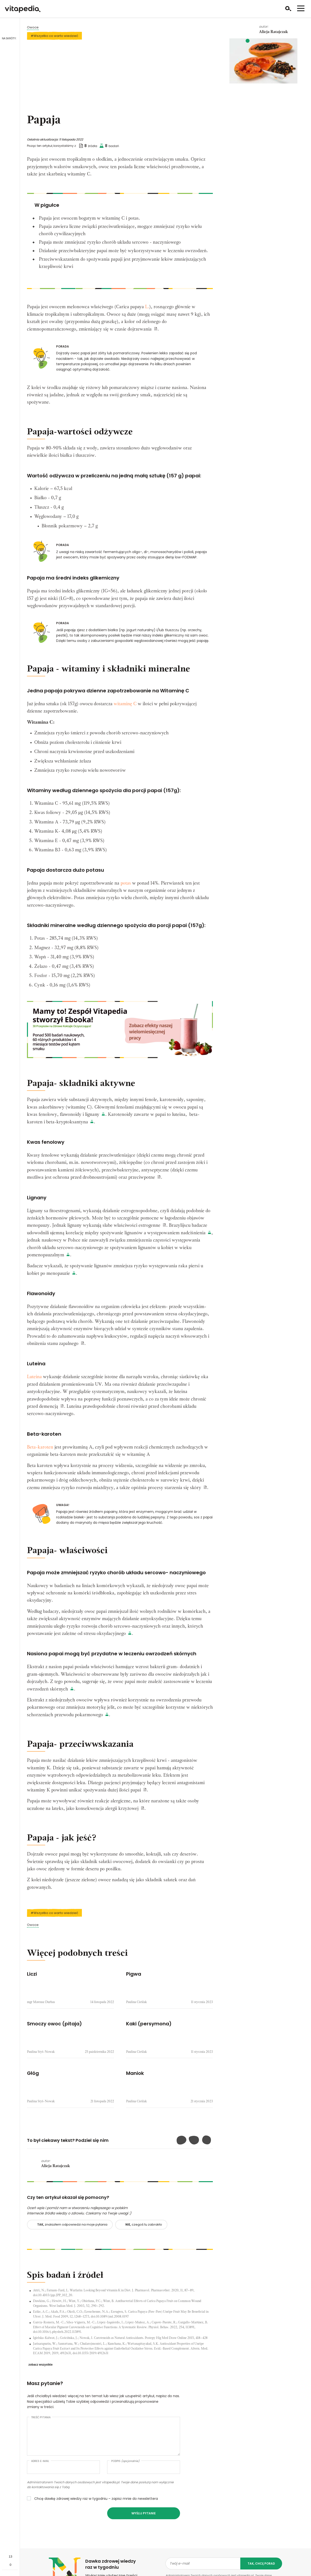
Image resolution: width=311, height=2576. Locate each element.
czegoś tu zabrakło (143, 2224)
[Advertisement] (120, 78)
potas (126, 883)
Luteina (34, 1377)
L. (147, 307)
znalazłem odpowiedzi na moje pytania (72, 2224)
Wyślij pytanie (143, 2513)
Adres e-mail (40, 2461)
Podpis (125, 2461)
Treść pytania (41, 2417)
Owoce (33, 27)
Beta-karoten (40, 1447)
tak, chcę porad (261, 2563)
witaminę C (125, 704)
